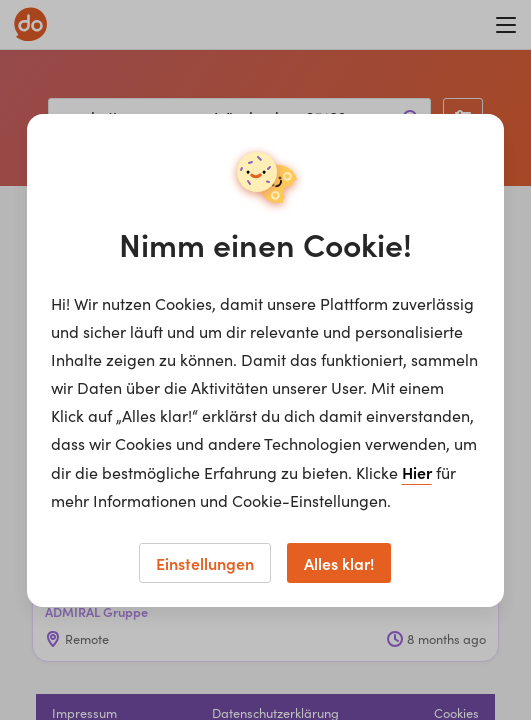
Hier (417, 472)
